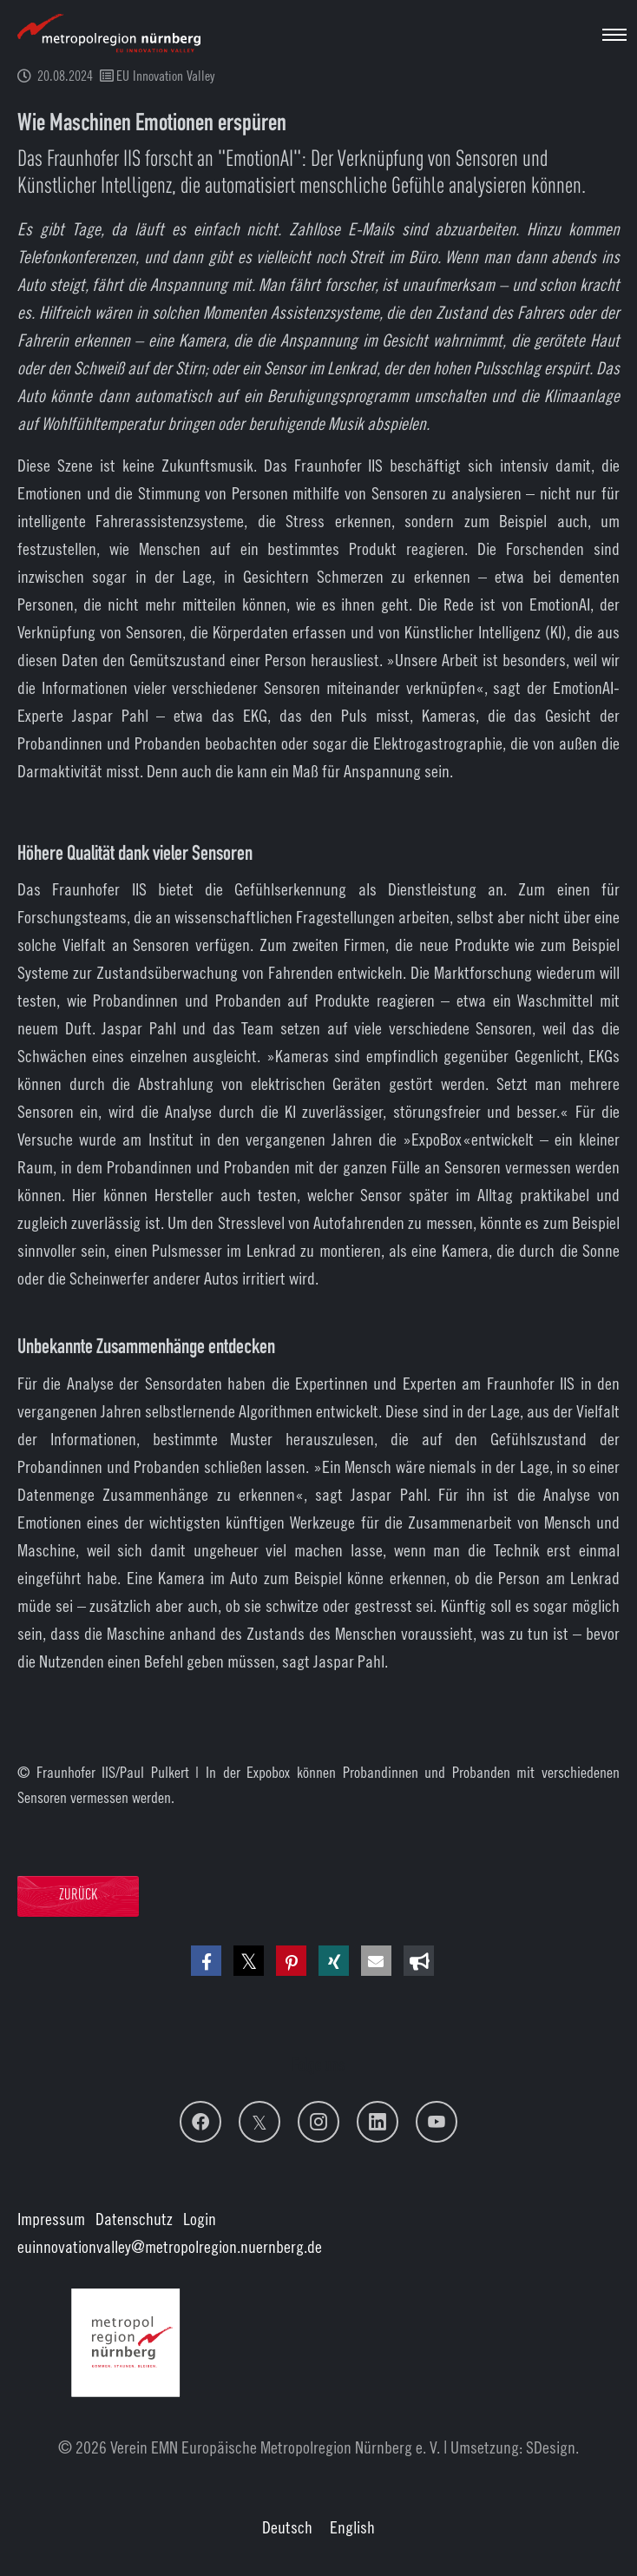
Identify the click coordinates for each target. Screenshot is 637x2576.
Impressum (51, 2219)
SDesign (550, 2447)
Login (199, 2219)
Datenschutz (134, 2219)
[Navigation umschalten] (614, 35)
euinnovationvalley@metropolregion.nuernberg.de (169, 2246)
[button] (206, 1960)
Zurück (78, 1895)
